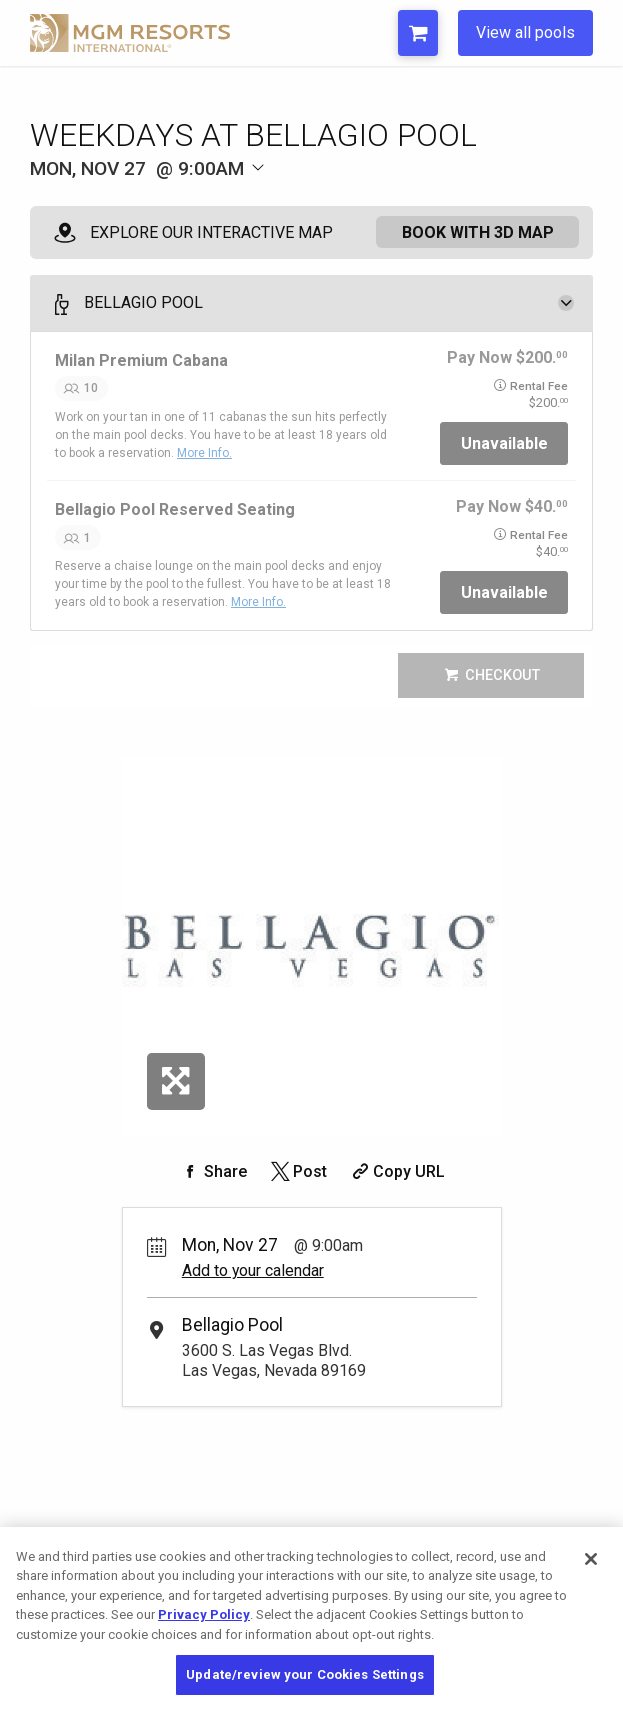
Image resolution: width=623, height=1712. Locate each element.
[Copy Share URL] (396, 1171)
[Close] (591, 1559)
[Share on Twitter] (297, 1171)
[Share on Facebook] (213, 1171)
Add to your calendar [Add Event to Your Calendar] (253, 1270)
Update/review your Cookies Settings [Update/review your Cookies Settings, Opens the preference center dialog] (305, 1674)
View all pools (525, 32)
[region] (311, 1619)
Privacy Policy (204, 1614)
